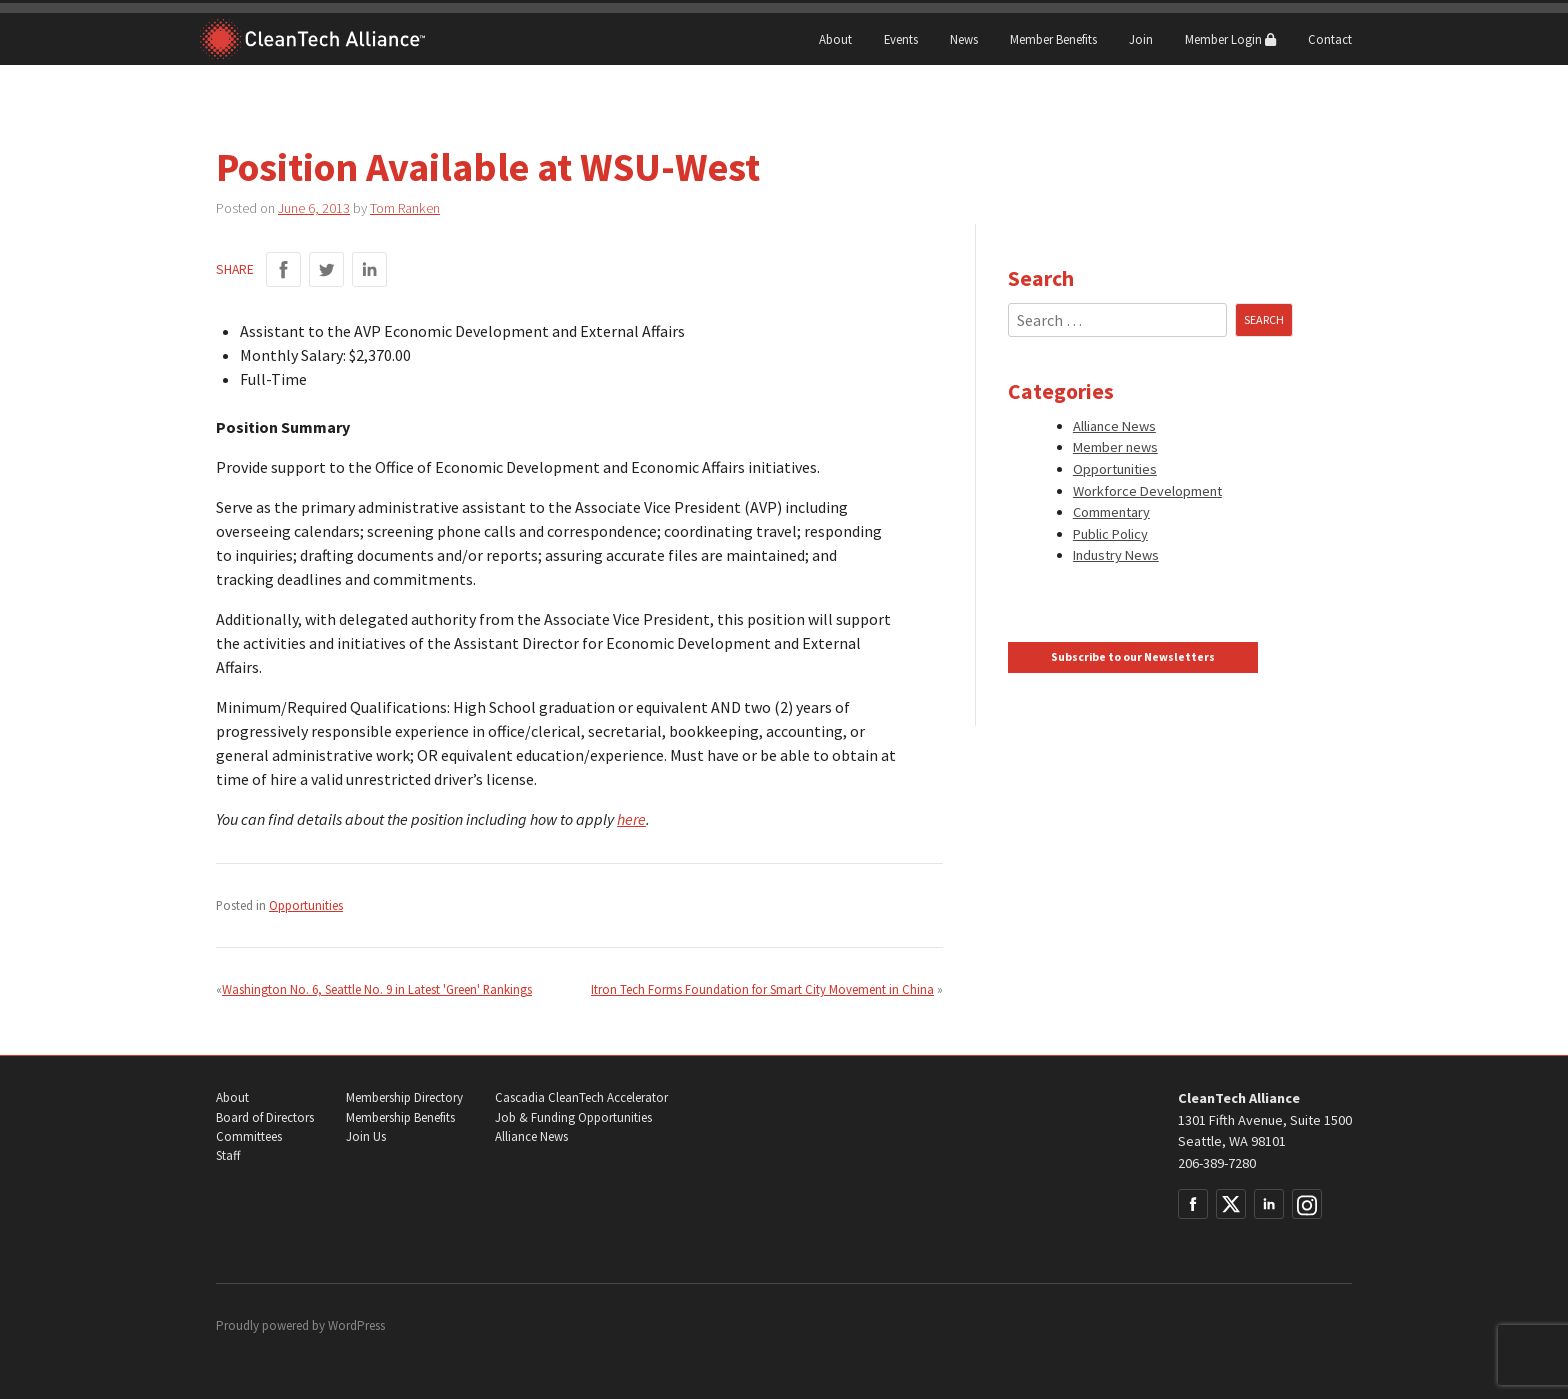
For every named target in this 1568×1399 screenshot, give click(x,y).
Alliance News (1114, 426)
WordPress (356, 1325)
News (964, 39)
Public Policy (1110, 534)
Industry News (1116, 555)
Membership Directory (404, 1097)
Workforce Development (1147, 491)
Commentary (1111, 512)
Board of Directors (265, 1117)
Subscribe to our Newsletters (1133, 657)
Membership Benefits (400, 1117)
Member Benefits (1053, 39)
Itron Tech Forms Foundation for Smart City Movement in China (762, 989)
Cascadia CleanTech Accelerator (581, 1097)
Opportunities (306, 905)
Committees (249, 1136)
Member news (1115, 447)
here (631, 819)
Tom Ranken (405, 208)
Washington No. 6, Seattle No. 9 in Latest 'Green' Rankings (377, 989)
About (835, 39)
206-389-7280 (1217, 1163)
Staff (228, 1155)
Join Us (366, 1136)
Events (901, 39)
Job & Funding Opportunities (573, 1117)
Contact (1330, 39)
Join (1141, 39)
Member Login (1230, 39)
